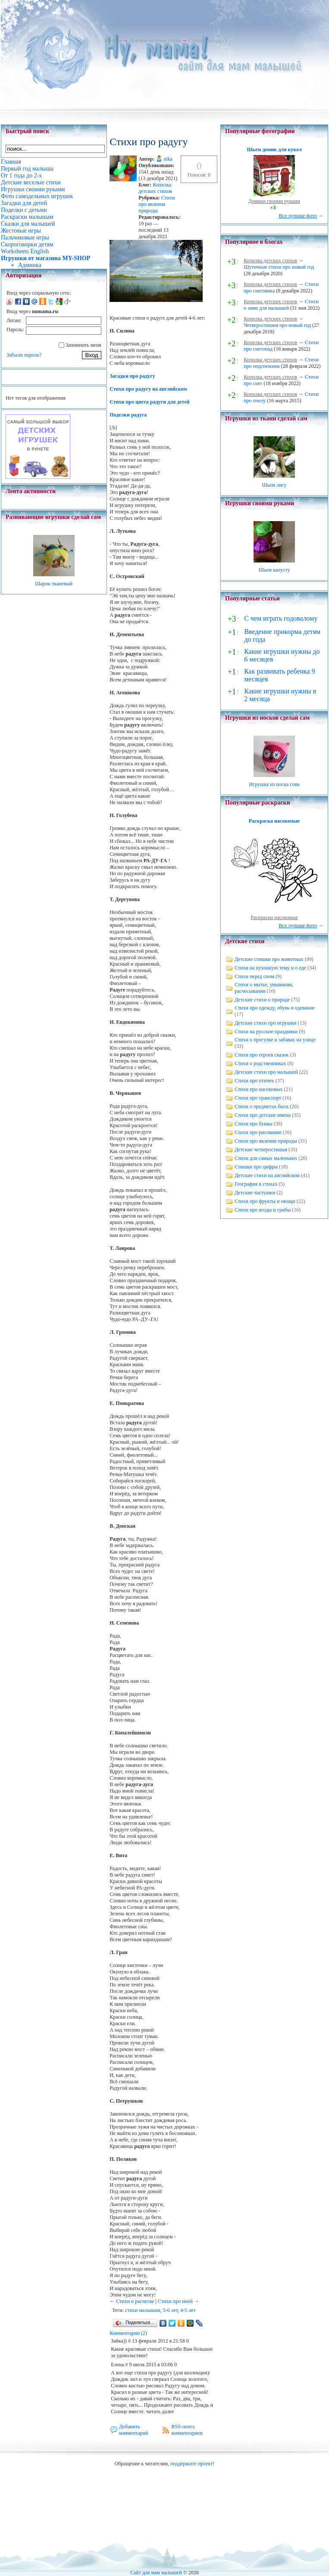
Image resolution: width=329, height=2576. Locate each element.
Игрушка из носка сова (274, 784)
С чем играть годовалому (280, 618)
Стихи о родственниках (260, 1063)
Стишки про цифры (256, 1167)
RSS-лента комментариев (186, 2430)
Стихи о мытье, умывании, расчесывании (264, 988)
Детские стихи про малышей (266, 1072)
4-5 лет (188, 2310)
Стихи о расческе (135, 2301)
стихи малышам (142, 2310)
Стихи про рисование (258, 1132)
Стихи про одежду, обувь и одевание (275, 1008)
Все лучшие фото (298, 216)
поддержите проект (191, 2464)
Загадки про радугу (132, 376)
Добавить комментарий (133, 2430)
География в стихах (256, 1184)
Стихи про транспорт (258, 1098)
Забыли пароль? (23, 355)
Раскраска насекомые (274, 821)
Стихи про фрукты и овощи (265, 1201)
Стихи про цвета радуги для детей (150, 402)
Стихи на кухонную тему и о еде (270, 968)
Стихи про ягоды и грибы (263, 1210)
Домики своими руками (274, 201)
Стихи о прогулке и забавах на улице (275, 1040)
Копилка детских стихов (155, 188)
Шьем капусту (274, 570)
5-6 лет (170, 2310)
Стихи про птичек (254, 1081)
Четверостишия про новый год (277, 325)
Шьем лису (274, 485)
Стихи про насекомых (259, 1089)
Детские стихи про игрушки (265, 1023)
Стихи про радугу (208, 40)
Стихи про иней (175, 2301)
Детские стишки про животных (269, 959)
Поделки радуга (128, 415)
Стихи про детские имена (263, 1115)
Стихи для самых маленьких (266, 1158)
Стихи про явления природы (156, 204)
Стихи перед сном (254, 976)
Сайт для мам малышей (156, 2573)
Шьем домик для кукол (274, 149)
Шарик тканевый (53, 584)
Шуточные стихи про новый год (279, 267)
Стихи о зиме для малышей (281, 304)
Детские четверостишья (261, 1150)
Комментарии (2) (128, 2333)
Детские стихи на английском (267, 1175)
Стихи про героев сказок (261, 1055)
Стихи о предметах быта (261, 1106)
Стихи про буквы (254, 1124)
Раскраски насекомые (274, 917)
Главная (113, 40)
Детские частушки (255, 1193)
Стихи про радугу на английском (148, 389)
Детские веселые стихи (155, 40)
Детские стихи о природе (262, 1000)
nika (167, 159)
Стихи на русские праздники (266, 1032)
